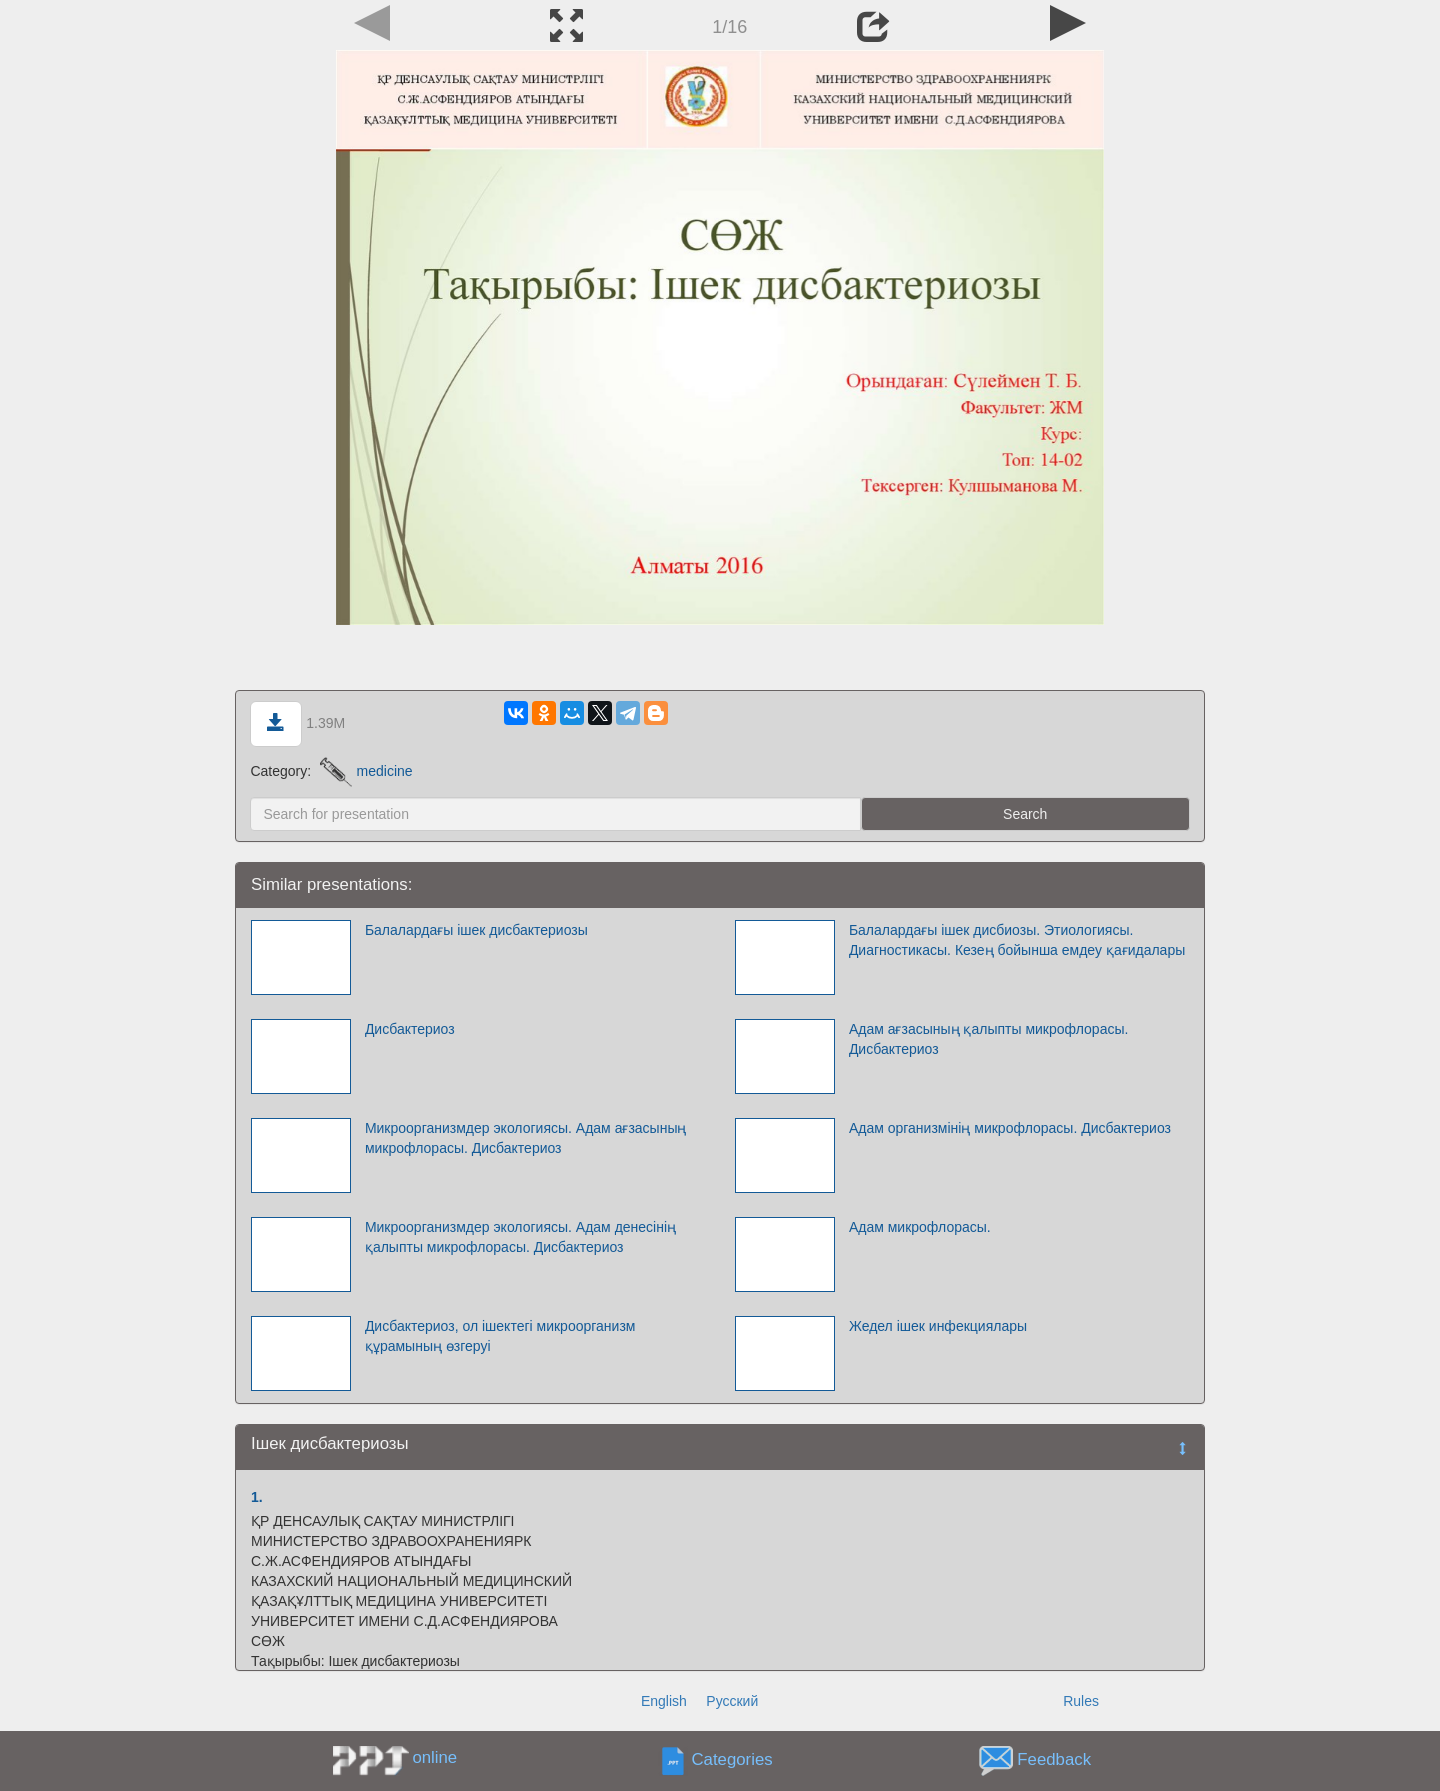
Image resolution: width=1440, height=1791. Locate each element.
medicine (366, 771)
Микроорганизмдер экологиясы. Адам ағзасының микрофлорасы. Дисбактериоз (526, 1138)
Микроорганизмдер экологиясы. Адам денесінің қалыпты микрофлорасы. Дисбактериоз (520, 1237)
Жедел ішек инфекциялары (938, 1326)
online (434, 1757)
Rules (1081, 1701)
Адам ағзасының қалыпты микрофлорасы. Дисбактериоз (989, 1039)
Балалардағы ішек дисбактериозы (476, 930)
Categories (732, 1760)
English (664, 1701)
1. (257, 1497)
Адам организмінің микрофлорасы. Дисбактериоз (1010, 1128)
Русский (732, 1701)
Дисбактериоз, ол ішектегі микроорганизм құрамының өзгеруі (500, 1336)
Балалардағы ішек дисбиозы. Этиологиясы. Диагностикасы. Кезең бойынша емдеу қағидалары (1017, 940)
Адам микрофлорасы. (920, 1227)
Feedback (1054, 1760)
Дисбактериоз (410, 1029)
